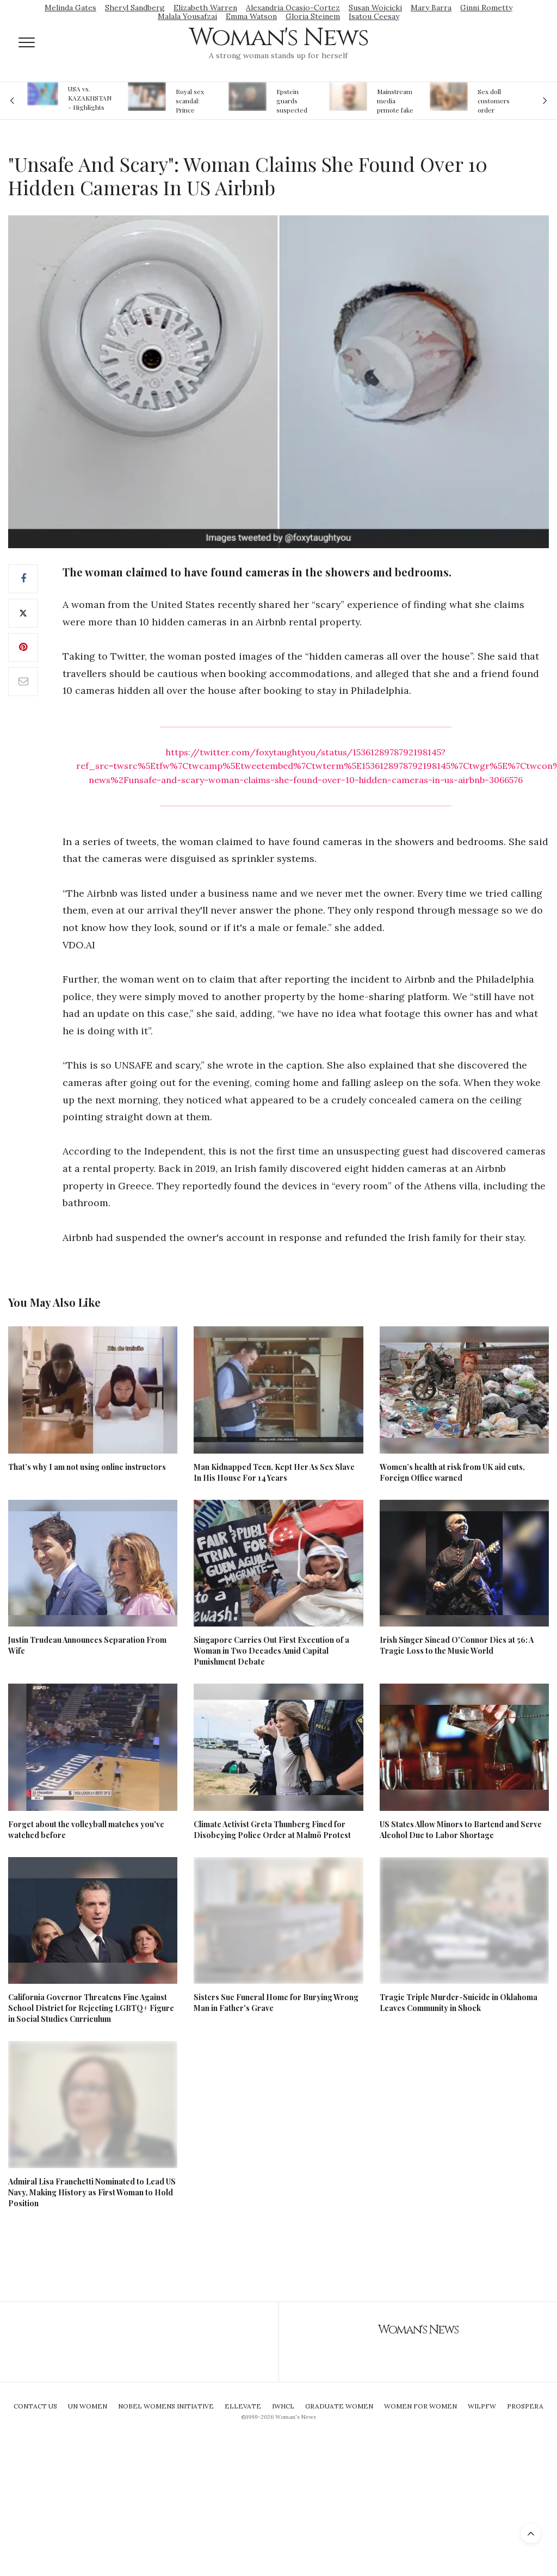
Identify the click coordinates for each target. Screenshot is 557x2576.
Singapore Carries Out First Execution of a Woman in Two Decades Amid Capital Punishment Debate (271, 1651)
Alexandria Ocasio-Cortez (293, 7)
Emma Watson (251, 16)
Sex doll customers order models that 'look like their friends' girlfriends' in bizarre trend (495, 100)
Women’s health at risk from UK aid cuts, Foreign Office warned (452, 1472)
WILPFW (482, 2406)
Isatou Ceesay (374, 16)
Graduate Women (339, 2406)
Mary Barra (431, 7)
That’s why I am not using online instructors (87, 1467)
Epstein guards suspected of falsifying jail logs (293, 100)
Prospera (525, 2406)
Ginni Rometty (486, 7)
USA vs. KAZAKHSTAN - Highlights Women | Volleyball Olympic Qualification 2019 (90, 97)
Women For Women (420, 2406)
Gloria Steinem (313, 16)
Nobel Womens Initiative (166, 2406)
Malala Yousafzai (187, 16)
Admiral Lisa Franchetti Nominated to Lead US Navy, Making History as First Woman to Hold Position (92, 2192)
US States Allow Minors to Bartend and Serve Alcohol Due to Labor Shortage (461, 1829)
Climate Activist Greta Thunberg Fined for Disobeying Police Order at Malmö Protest (272, 1829)
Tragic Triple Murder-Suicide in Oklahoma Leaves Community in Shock (458, 2002)
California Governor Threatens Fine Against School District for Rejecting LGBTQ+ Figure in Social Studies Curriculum (91, 2008)
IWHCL (283, 2406)
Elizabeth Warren (205, 7)
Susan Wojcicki (375, 7)
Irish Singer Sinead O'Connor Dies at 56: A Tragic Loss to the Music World (457, 1645)
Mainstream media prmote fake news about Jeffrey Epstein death (395, 100)
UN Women (87, 2406)
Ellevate (243, 2406)
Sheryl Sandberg (135, 7)
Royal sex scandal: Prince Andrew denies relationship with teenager (193, 100)
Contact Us (35, 2406)
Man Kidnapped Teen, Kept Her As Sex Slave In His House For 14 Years (274, 1472)
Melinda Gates (70, 7)
